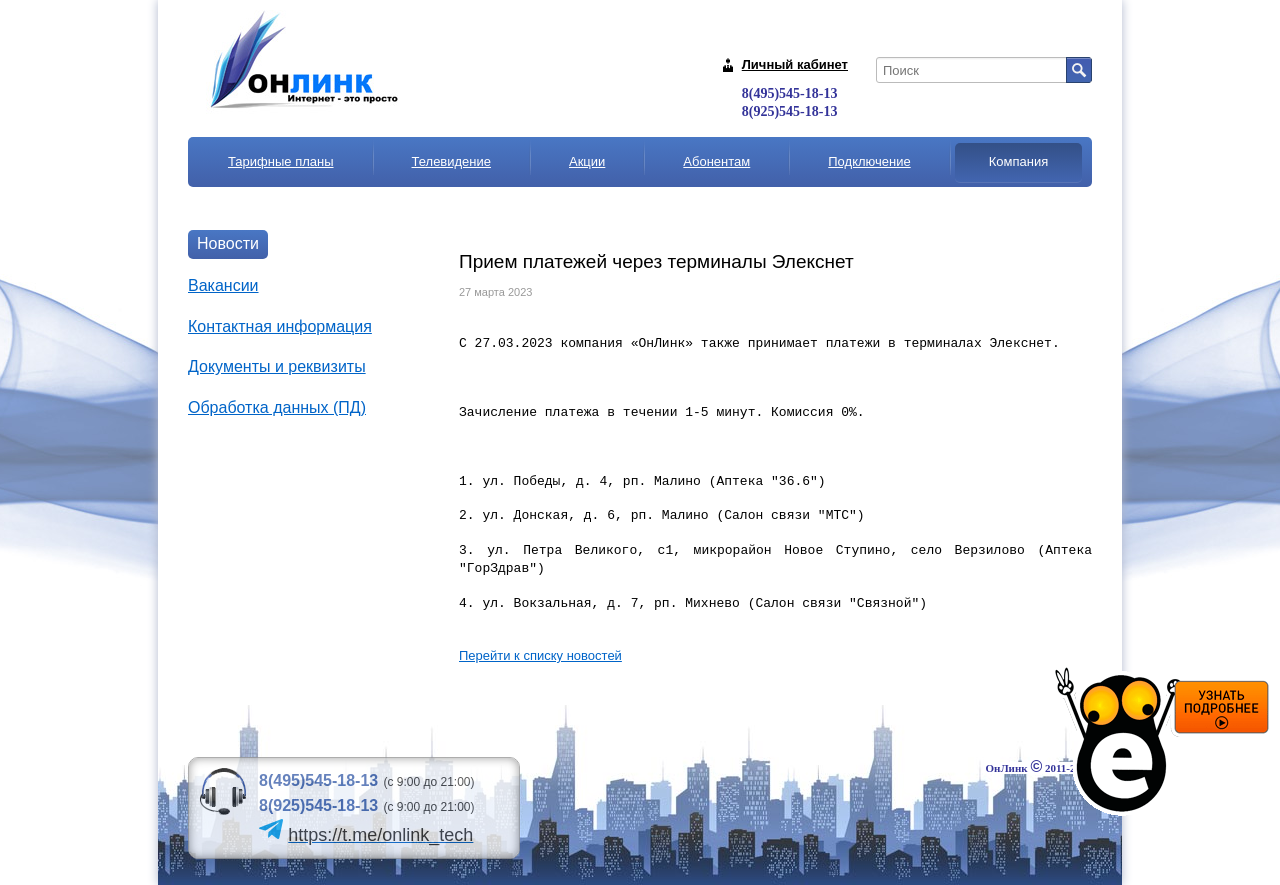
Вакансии (223, 285)
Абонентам (716, 161)
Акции (587, 161)
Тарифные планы (281, 161)
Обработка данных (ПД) (277, 407)
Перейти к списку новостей (540, 655)
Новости (228, 243)
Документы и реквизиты (277, 366)
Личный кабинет (795, 64)
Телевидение (451, 161)
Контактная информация (280, 326)
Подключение (869, 161)
